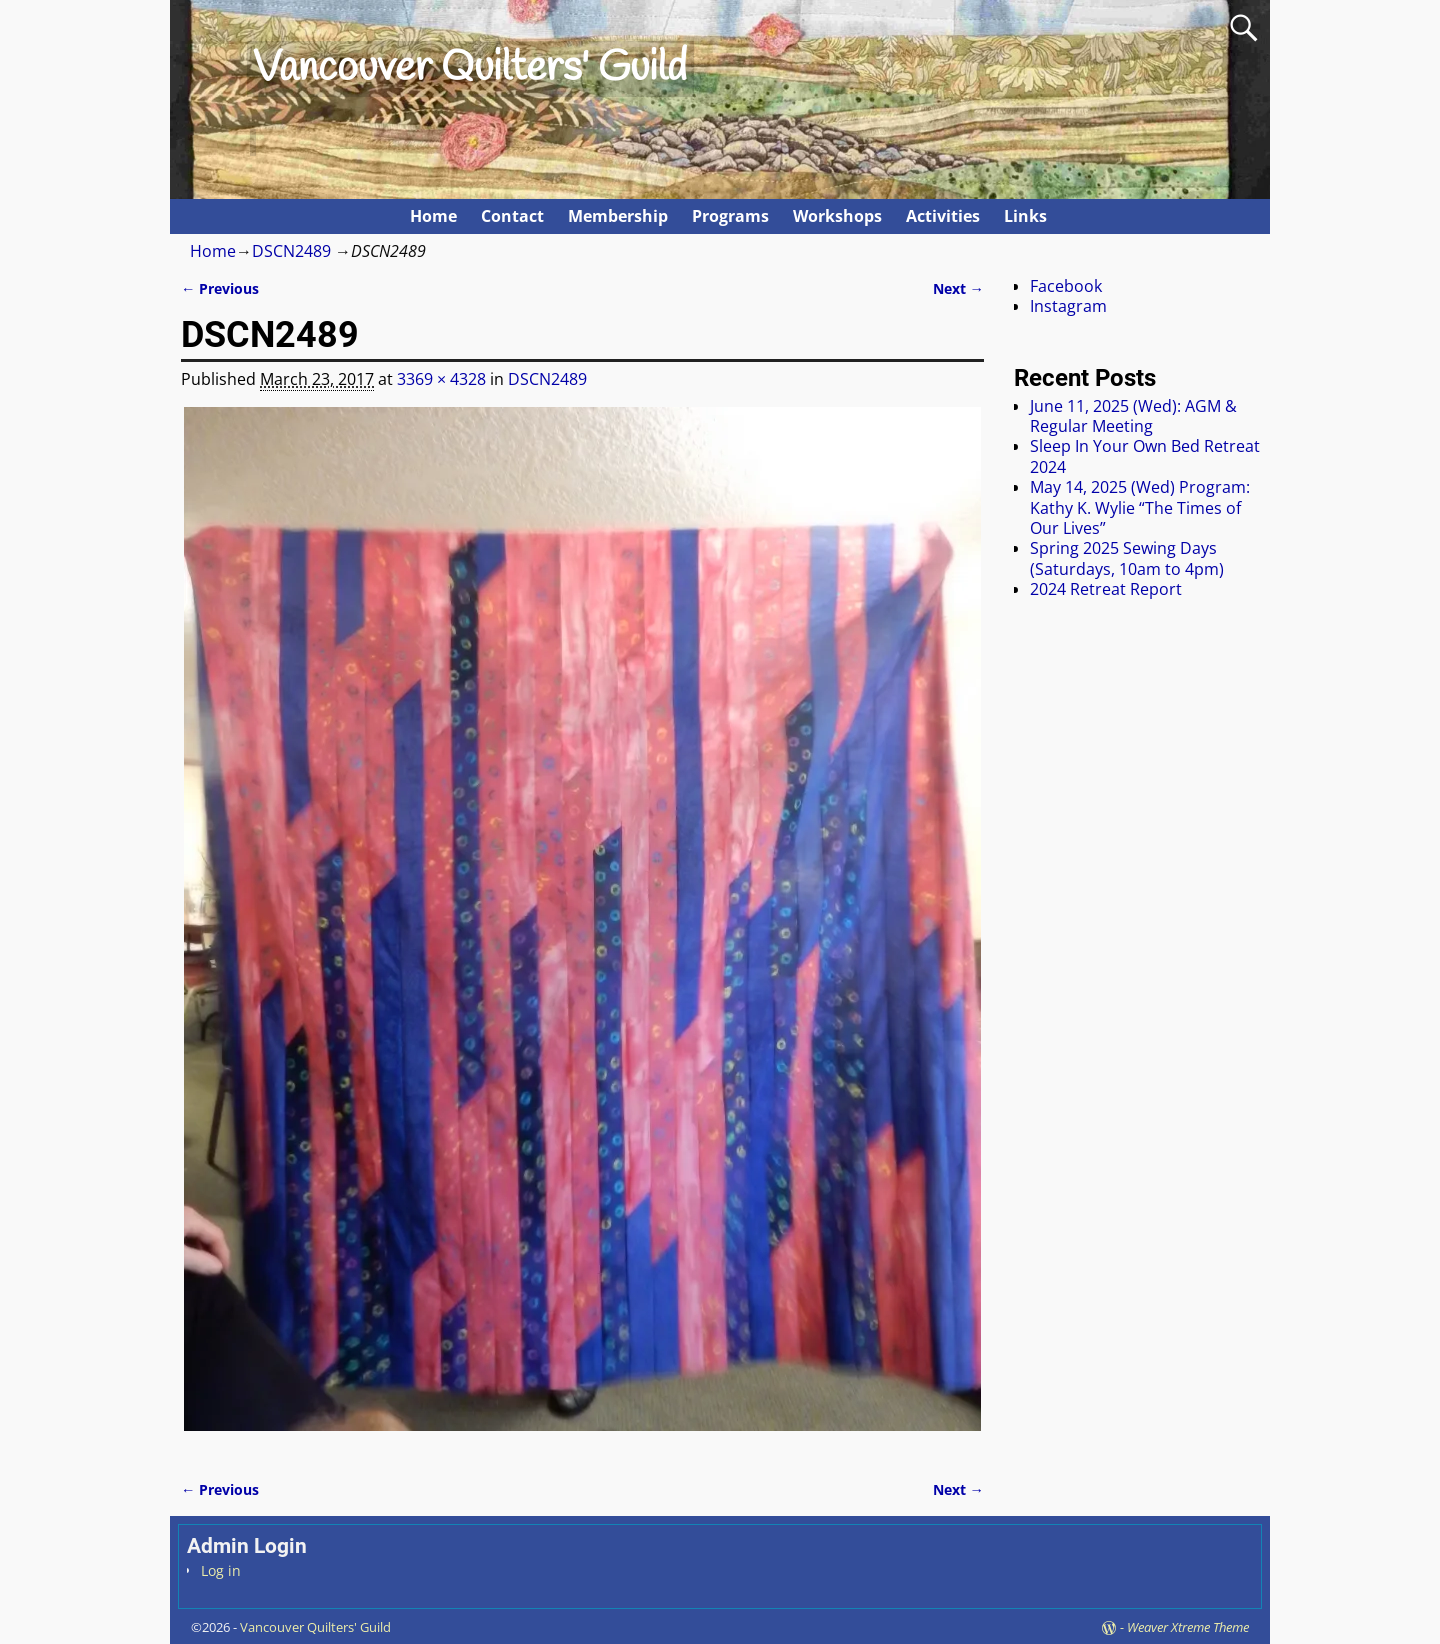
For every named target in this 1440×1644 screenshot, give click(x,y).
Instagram (1068, 306)
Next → (958, 288)
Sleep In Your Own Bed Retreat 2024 (1145, 456)
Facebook (1066, 286)
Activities (943, 216)
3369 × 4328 (441, 379)
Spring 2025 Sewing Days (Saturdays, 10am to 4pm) (1127, 558)
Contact (512, 216)
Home (433, 216)
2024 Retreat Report (1106, 589)
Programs (730, 216)
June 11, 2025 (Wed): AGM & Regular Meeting (1133, 416)
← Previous (220, 288)
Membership (618, 216)
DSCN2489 (291, 251)
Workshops (837, 216)
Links (1025, 216)
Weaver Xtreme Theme (1188, 1627)
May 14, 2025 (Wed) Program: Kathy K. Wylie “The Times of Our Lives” (1140, 507)
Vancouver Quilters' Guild (470, 69)
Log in (221, 1570)
